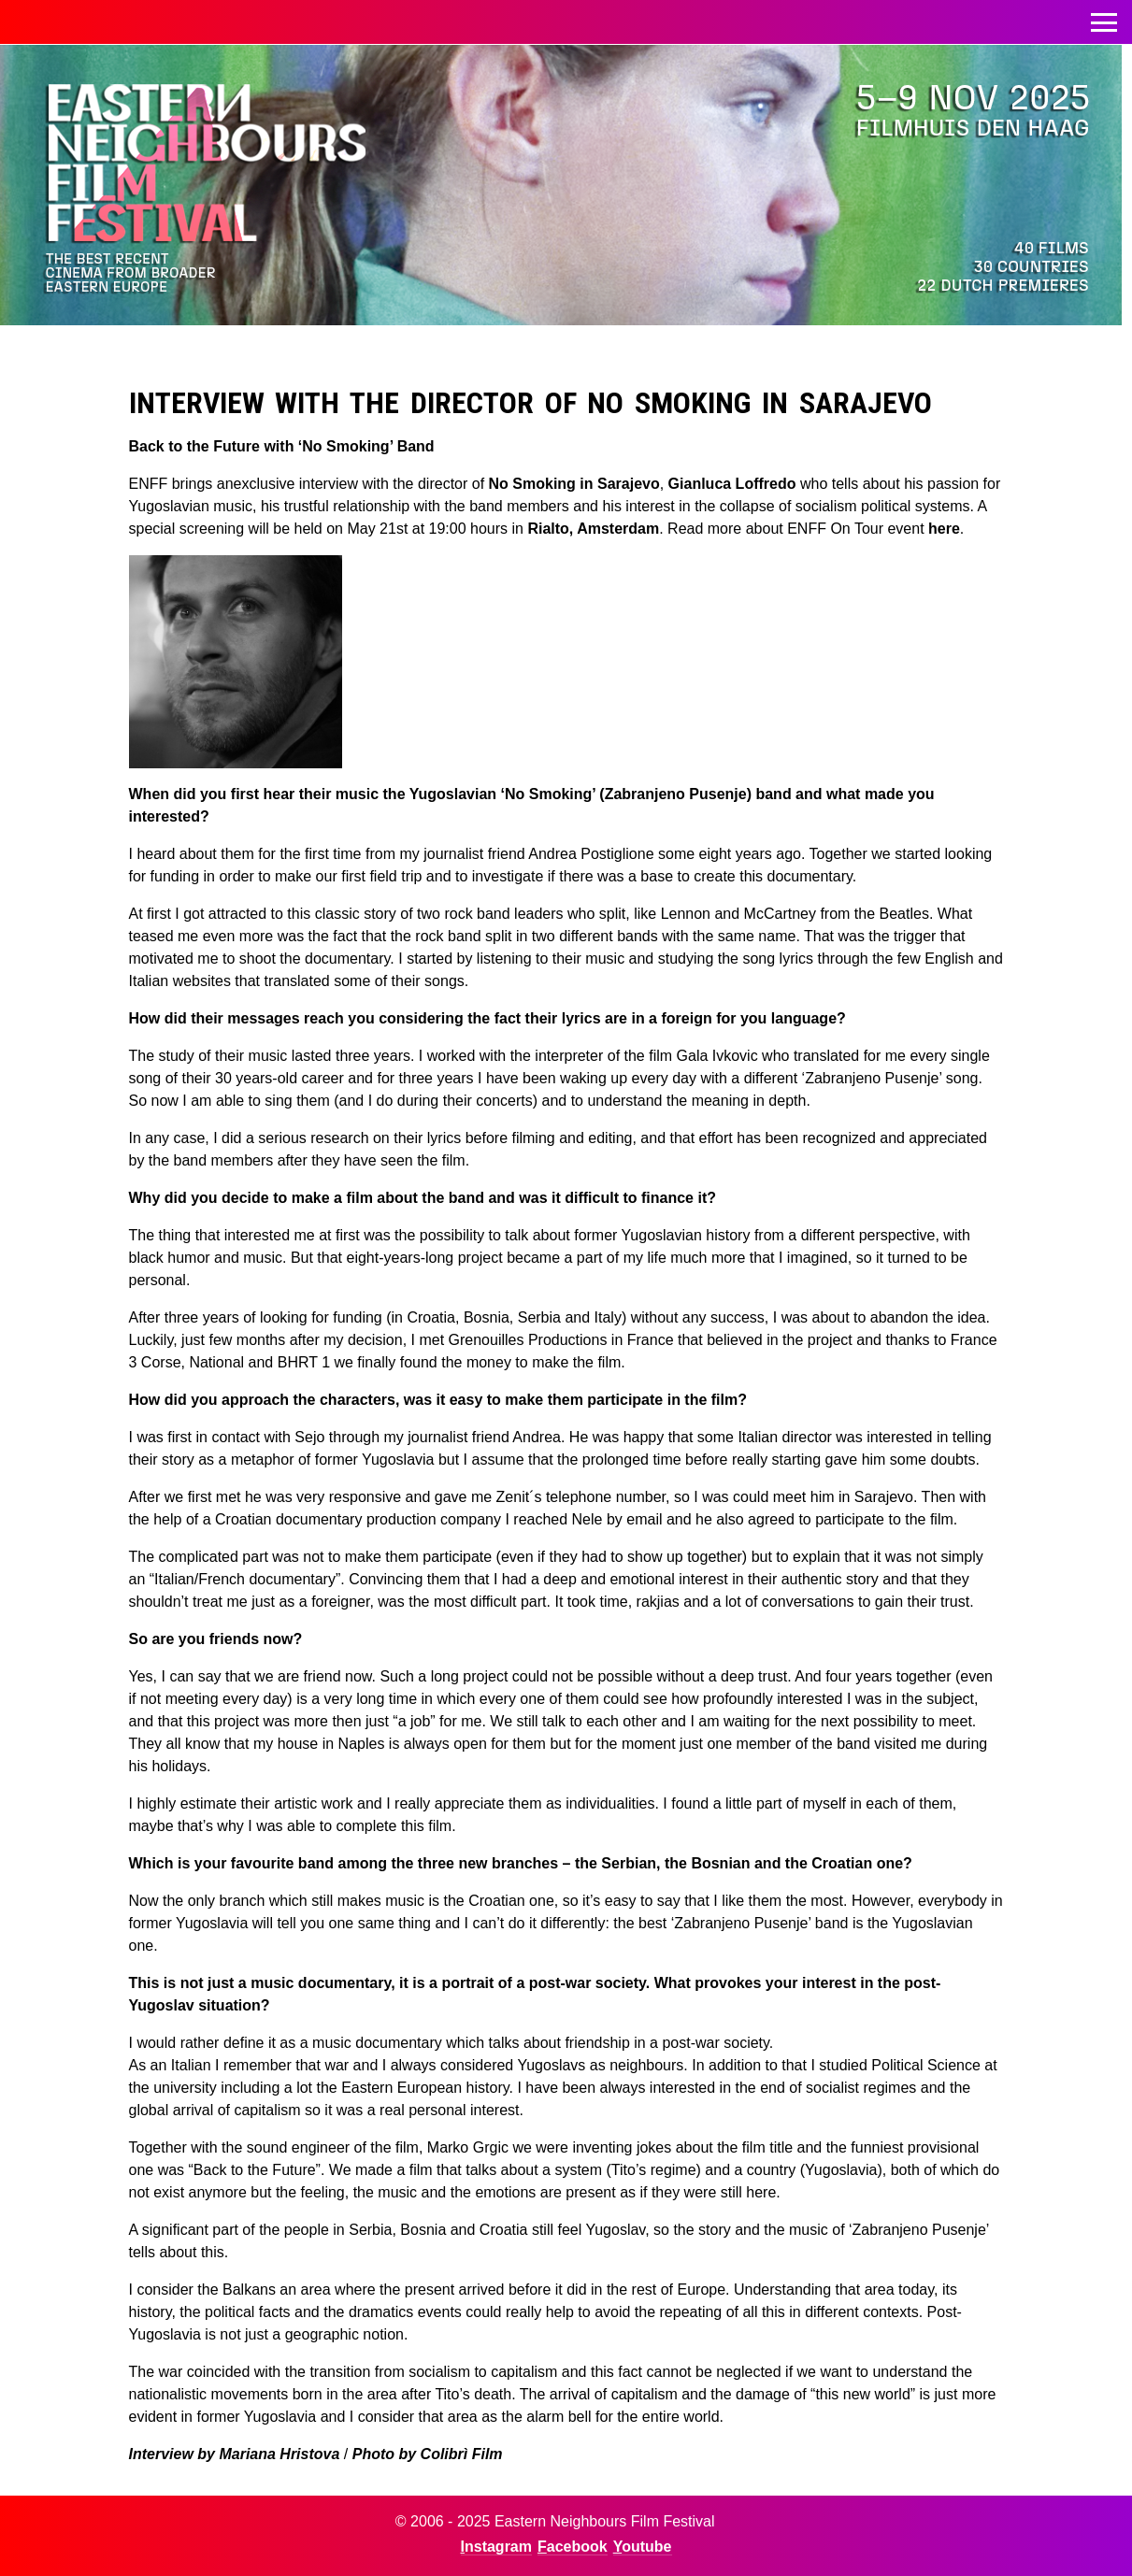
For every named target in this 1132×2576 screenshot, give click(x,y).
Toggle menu (1104, 17)
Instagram (496, 2547)
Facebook (572, 2547)
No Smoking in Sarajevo (574, 484)
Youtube (642, 2547)
